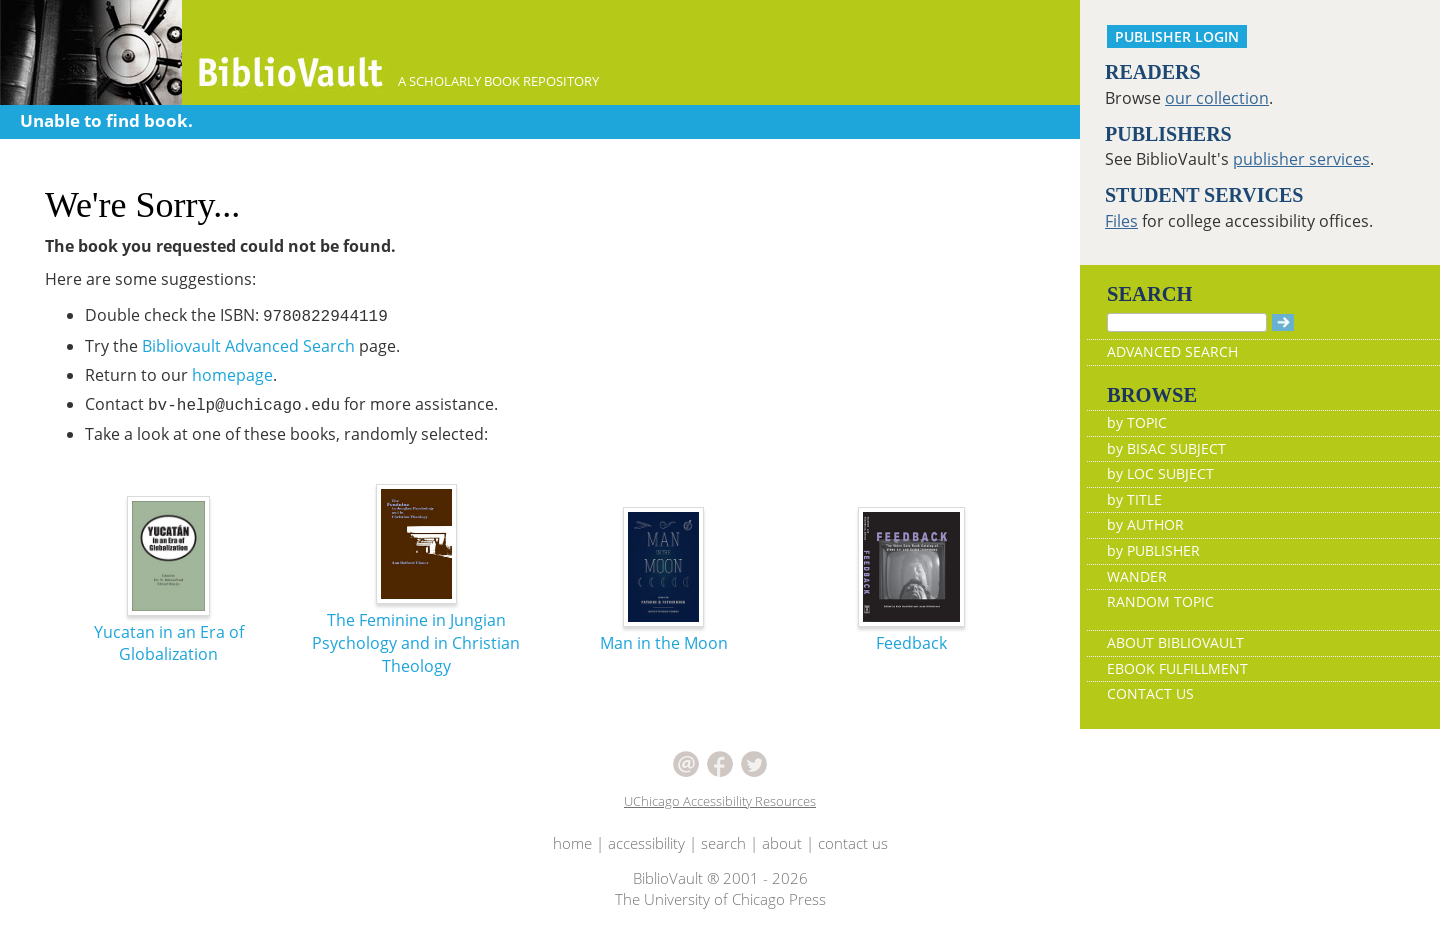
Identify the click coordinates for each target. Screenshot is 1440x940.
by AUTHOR (1145, 524)
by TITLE (1134, 499)
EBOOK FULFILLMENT (1177, 668)
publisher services (1301, 159)
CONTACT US (1150, 693)
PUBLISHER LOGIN (1177, 36)
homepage (232, 375)
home (572, 843)
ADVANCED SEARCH (1172, 351)
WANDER (1137, 576)
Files (1121, 221)
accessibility (646, 843)
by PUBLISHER (1153, 550)
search (723, 843)
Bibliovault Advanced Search (248, 346)
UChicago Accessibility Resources (720, 801)
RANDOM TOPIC (1160, 601)
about (782, 843)
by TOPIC (1137, 422)
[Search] (1187, 322)
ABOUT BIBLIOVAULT (1175, 642)
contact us (853, 843)
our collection (1217, 98)
